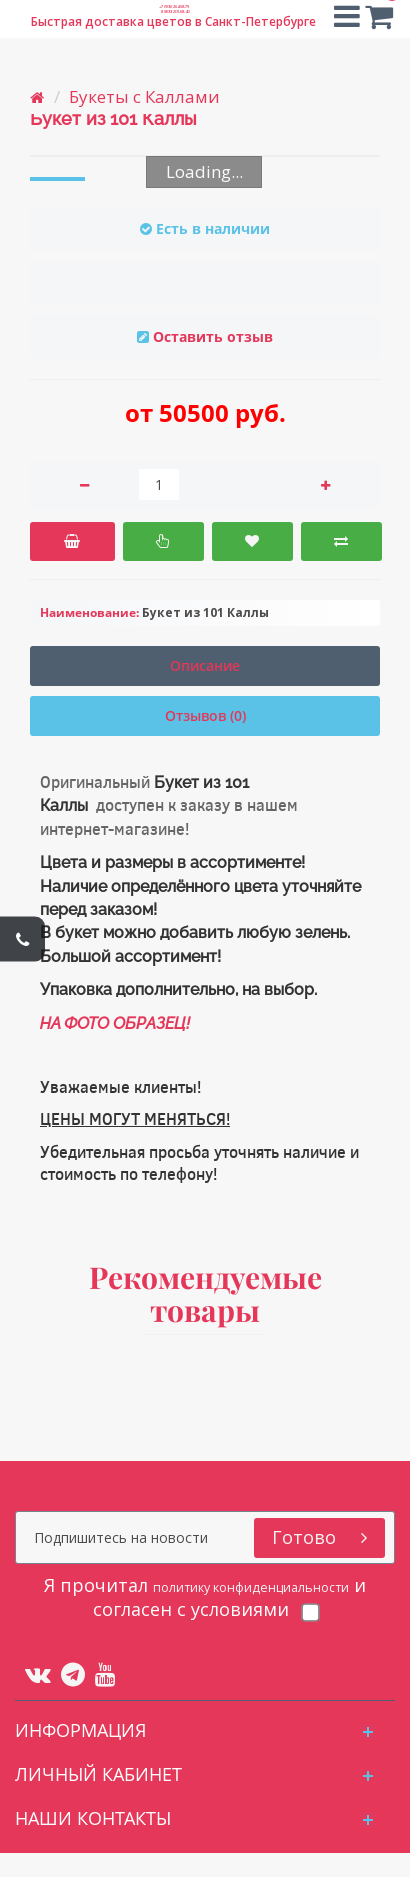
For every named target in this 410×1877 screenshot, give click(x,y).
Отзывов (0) (205, 715)
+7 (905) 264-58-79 (174, 12)
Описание (205, 665)
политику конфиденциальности (175, 1597)
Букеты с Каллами (144, 96)
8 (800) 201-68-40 (173, 35)
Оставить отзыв (213, 336)
